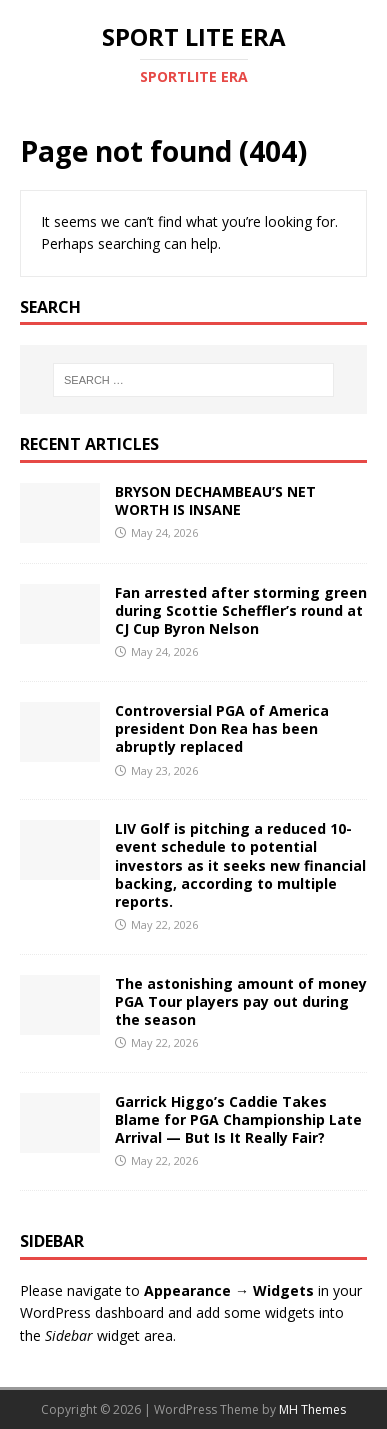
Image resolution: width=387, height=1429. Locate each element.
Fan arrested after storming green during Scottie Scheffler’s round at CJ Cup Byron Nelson (241, 610)
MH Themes (312, 1409)
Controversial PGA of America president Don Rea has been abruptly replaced (222, 728)
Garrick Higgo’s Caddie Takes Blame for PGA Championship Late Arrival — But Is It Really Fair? (238, 1119)
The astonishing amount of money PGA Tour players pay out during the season (241, 1001)
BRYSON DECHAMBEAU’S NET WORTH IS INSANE (215, 500)
